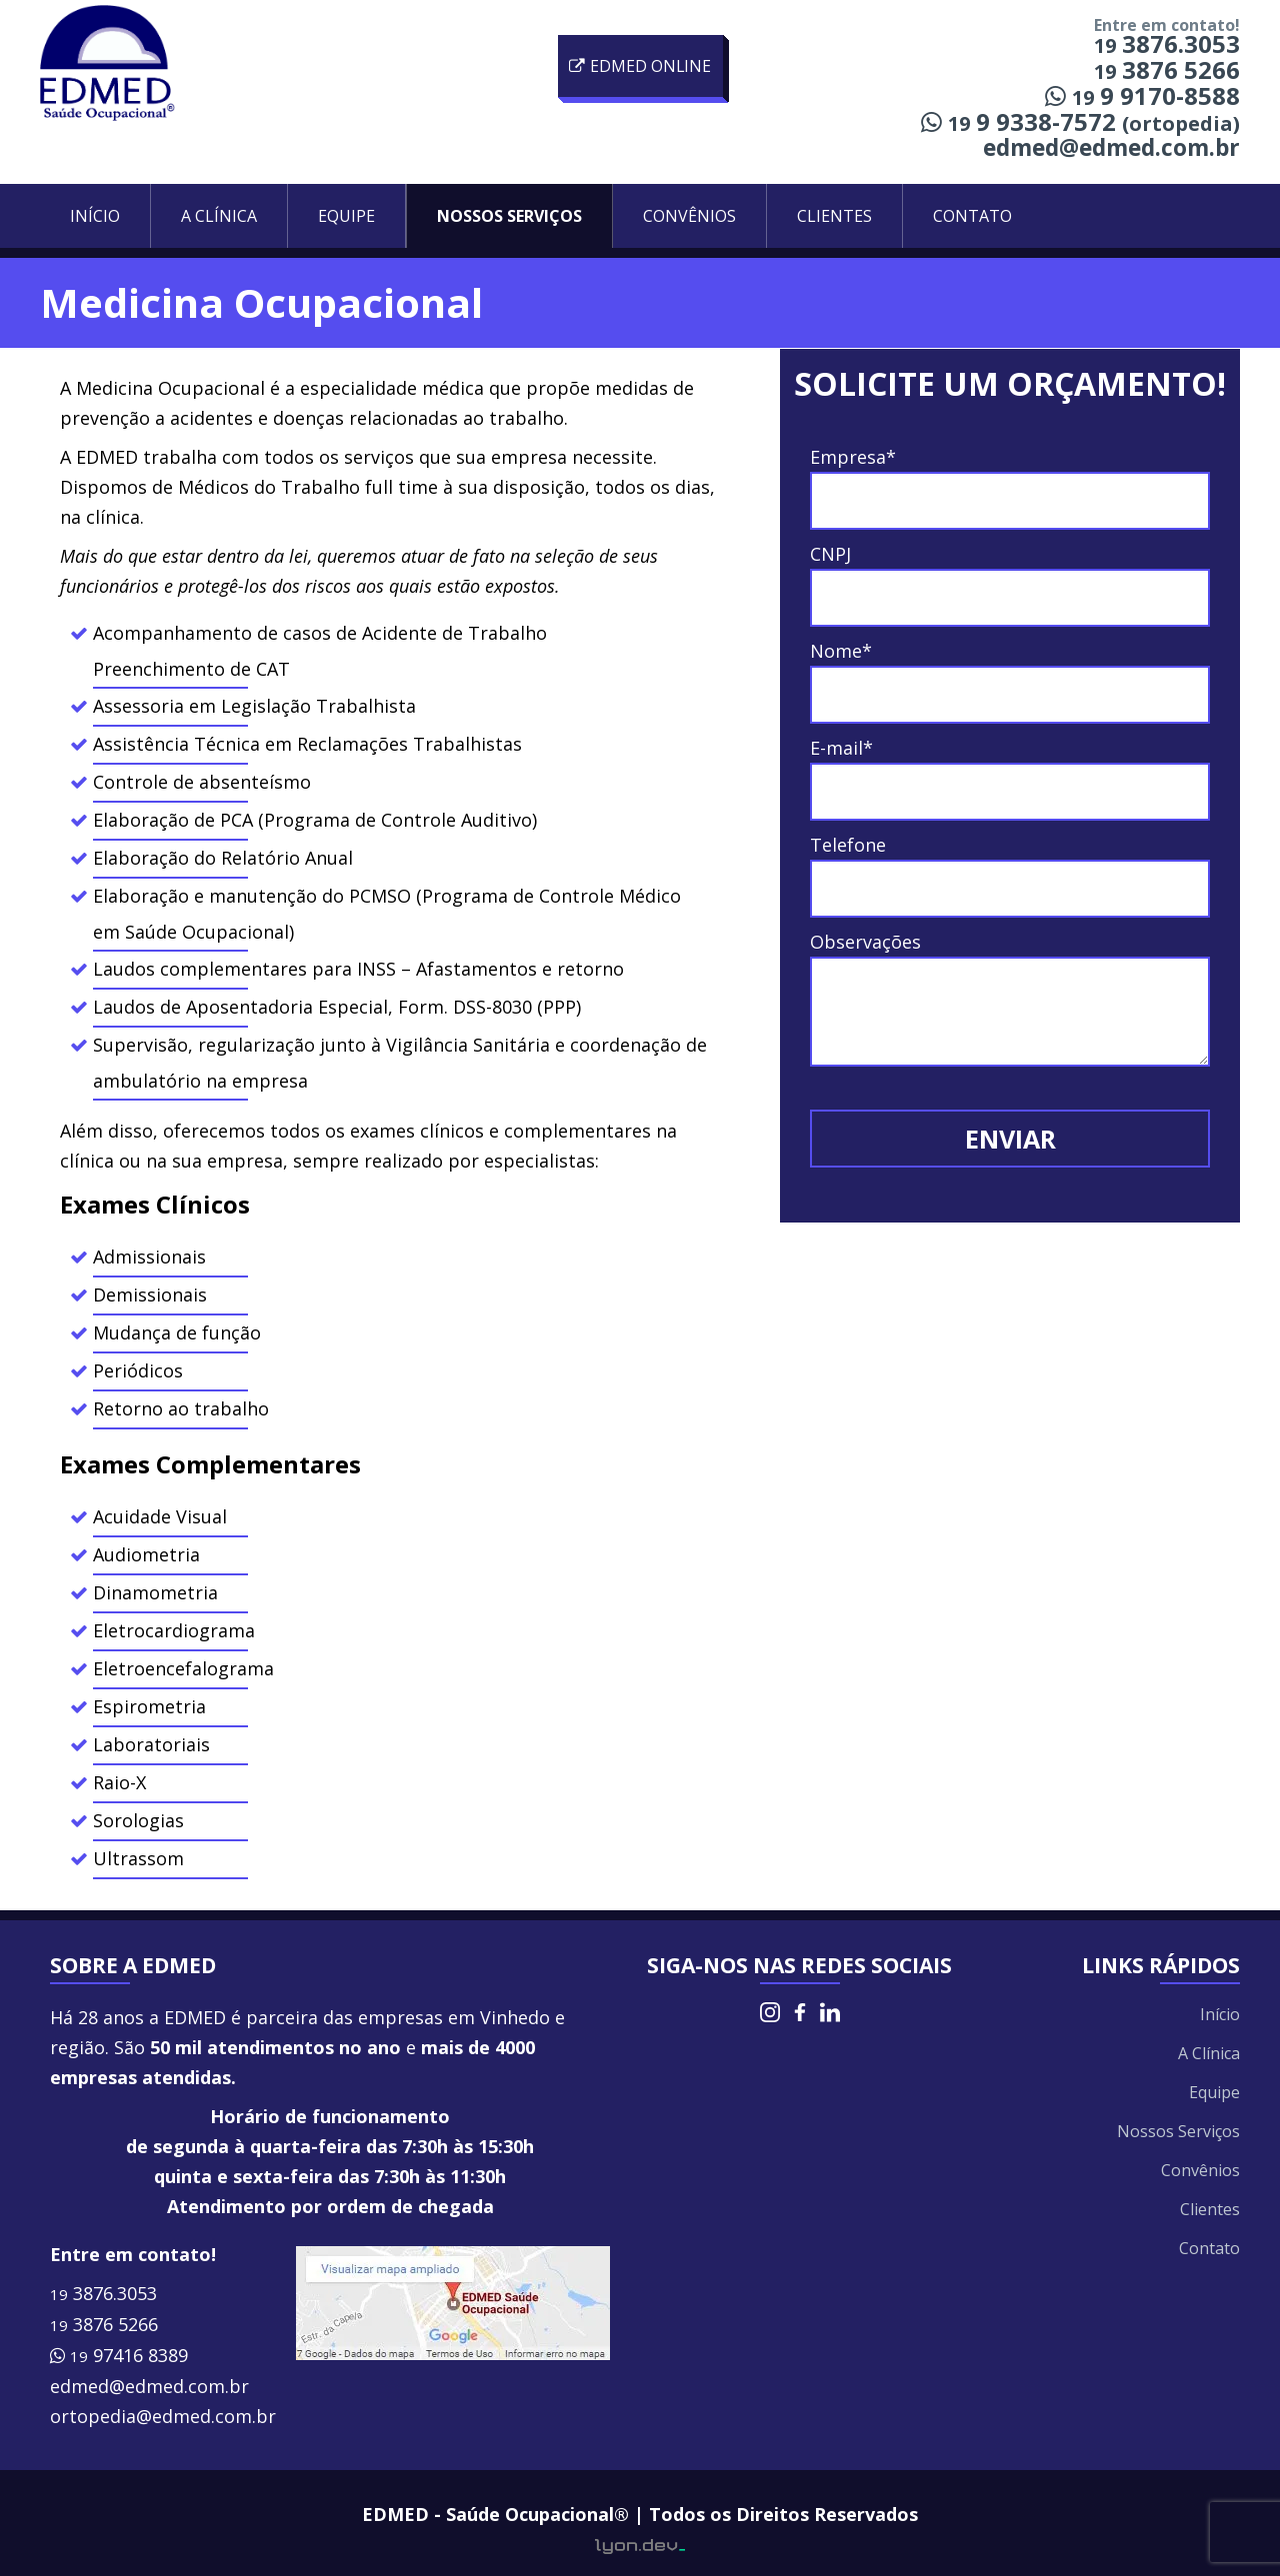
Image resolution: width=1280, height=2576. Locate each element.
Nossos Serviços (509, 216)
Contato (972, 216)
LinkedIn (830, 2012)
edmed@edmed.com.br (1111, 147)
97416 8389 (119, 2355)
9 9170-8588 (1142, 95)
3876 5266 (104, 2324)
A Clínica (219, 216)
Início (95, 216)
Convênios (689, 216)
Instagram (770, 2012)
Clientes (834, 216)
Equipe (346, 216)
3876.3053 (103, 2293)
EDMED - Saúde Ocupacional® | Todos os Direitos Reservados (640, 2514)
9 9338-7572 (1080, 121)
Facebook (800, 2012)
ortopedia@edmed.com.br (163, 2416)
